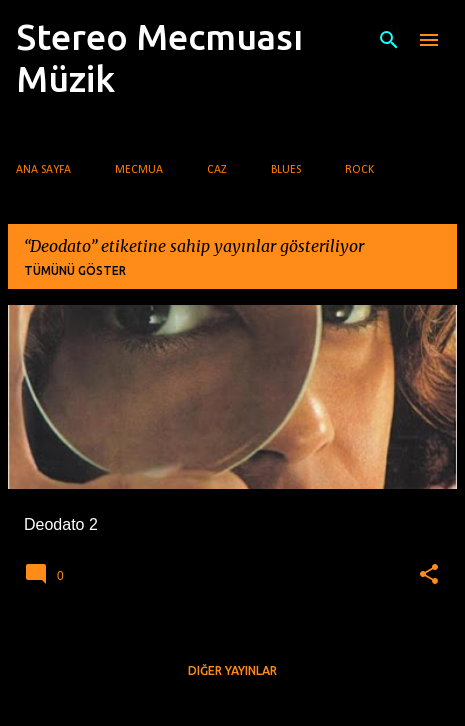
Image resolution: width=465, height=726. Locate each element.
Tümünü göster (75, 270)
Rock (359, 170)
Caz (217, 170)
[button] (429, 575)
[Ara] (389, 40)
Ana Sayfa (43, 170)
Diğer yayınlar (232, 670)
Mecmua (139, 170)
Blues (286, 170)
